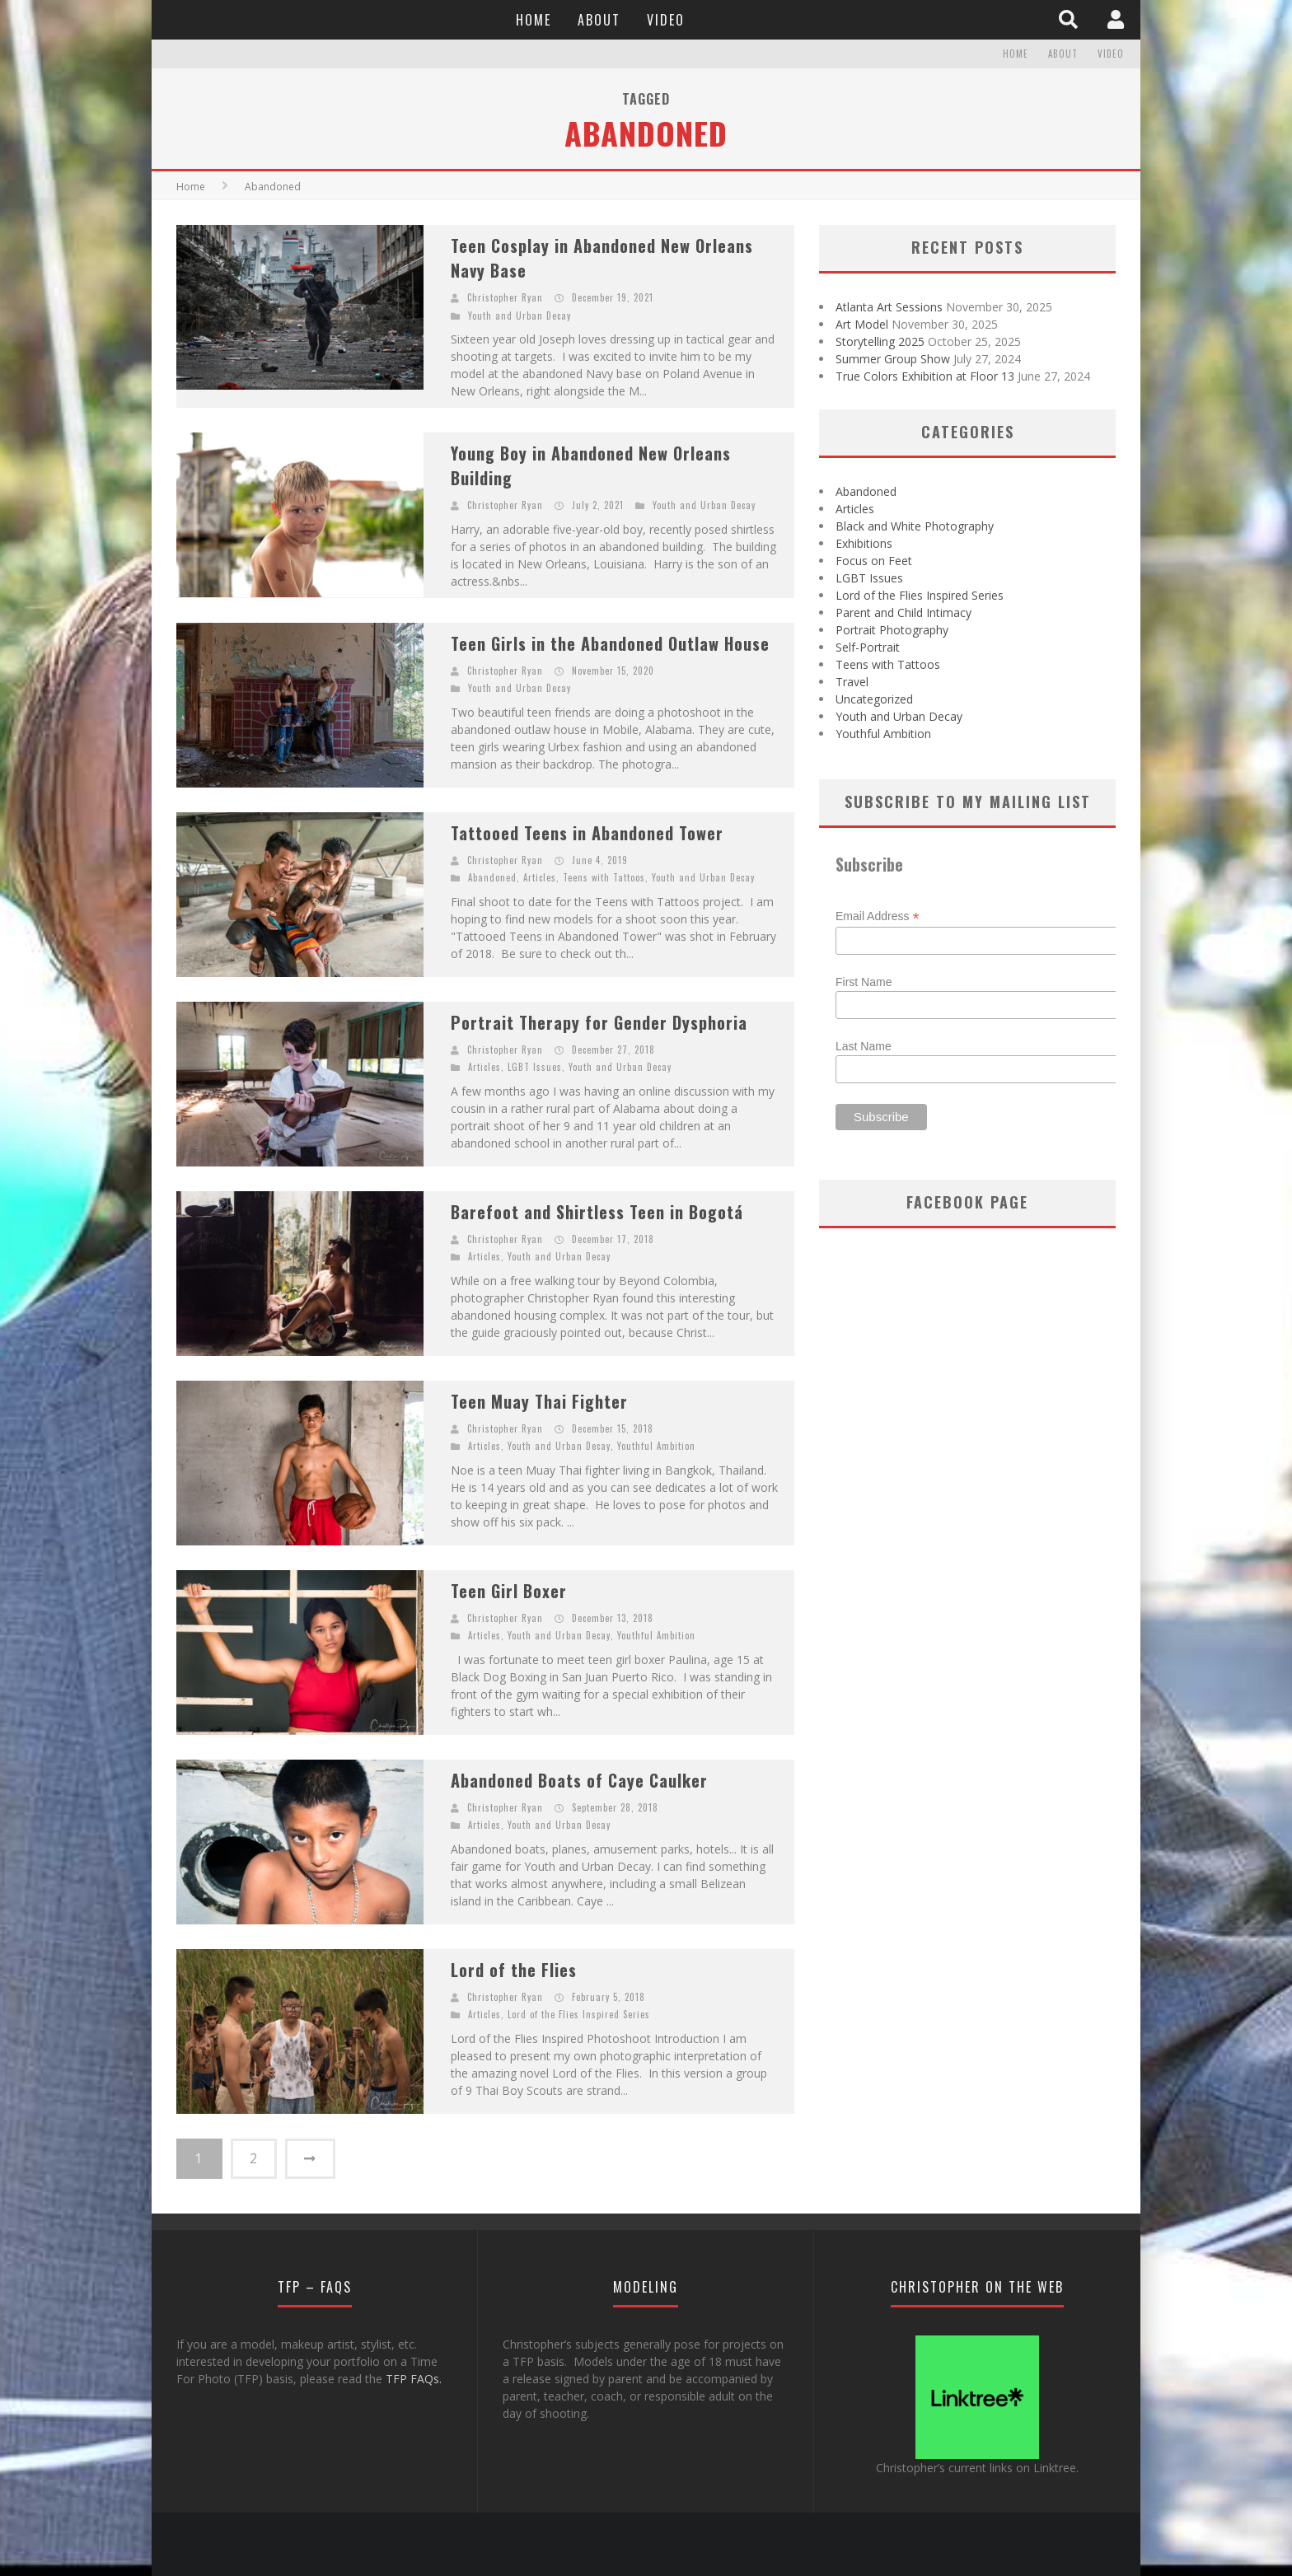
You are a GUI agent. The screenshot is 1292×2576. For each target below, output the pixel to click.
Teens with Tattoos (604, 877)
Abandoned (492, 877)
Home (533, 20)
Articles (539, 877)
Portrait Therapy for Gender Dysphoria (599, 1022)
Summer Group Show (893, 359)
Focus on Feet (874, 560)
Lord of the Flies (514, 1969)
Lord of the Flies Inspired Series (579, 2014)
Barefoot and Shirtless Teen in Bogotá (597, 1211)
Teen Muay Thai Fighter (539, 1401)
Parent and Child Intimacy (903, 612)
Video (666, 20)
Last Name (864, 1046)
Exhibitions (864, 543)
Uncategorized (874, 699)
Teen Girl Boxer (509, 1590)
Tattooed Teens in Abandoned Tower (587, 832)
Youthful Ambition (656, 1445)
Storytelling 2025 (880, 341)
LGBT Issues (535, 1066)
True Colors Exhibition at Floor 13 (925, 376)
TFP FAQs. (414, 2378)
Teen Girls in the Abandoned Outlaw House (610, 643)
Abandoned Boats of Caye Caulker (579, 1780)
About (599, 20)
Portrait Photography (892, 630)
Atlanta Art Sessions (889, 307)
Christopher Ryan (505, 297)
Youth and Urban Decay (519, 315)
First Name (864, 982)
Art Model (862, 324)
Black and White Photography (915, 526)
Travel (852, 682)
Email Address (878, 916)
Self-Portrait (868, 647)
